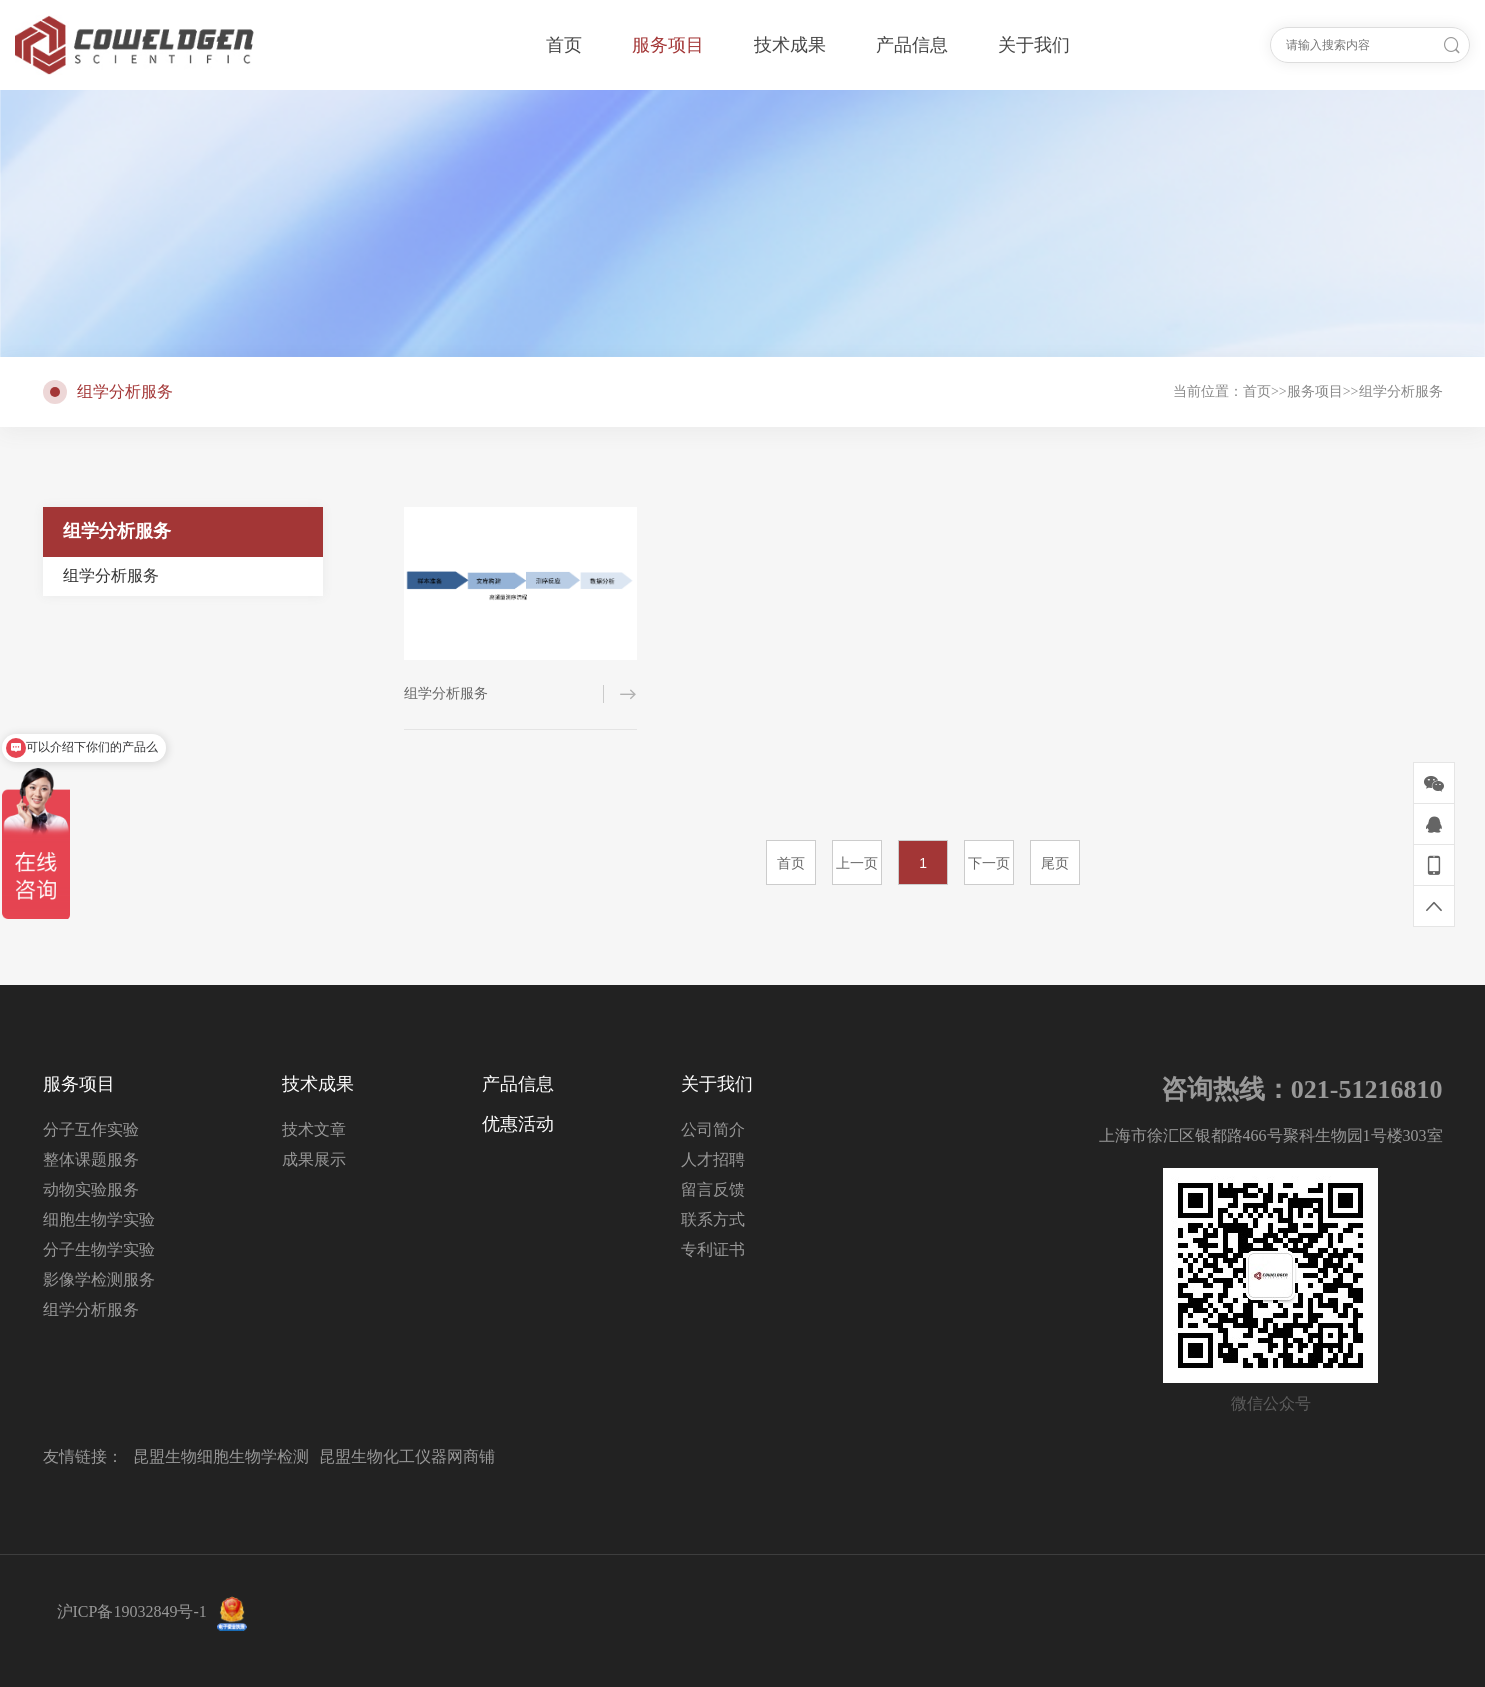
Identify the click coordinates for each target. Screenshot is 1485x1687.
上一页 (857, 863)
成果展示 (314, 1159)
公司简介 (713, 1129)
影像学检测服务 (99, 1279)
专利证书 (713, 1249)
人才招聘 (713, 1159)
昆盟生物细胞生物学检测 (221, 1456)
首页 (1257, 391)
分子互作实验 (91, 1129)
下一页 (989, 863)
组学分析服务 (1401, 391)
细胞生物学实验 (99, 1219)
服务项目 (1315, 391)
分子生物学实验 (99, 1249)
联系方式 (713, 1219)
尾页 (1055, 863)
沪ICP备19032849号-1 (132, 1611)
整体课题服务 (91, 1159)
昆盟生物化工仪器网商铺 (407, 1456)
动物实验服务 (91, 1189)
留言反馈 (713, 1189)
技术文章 (314, 1129)
